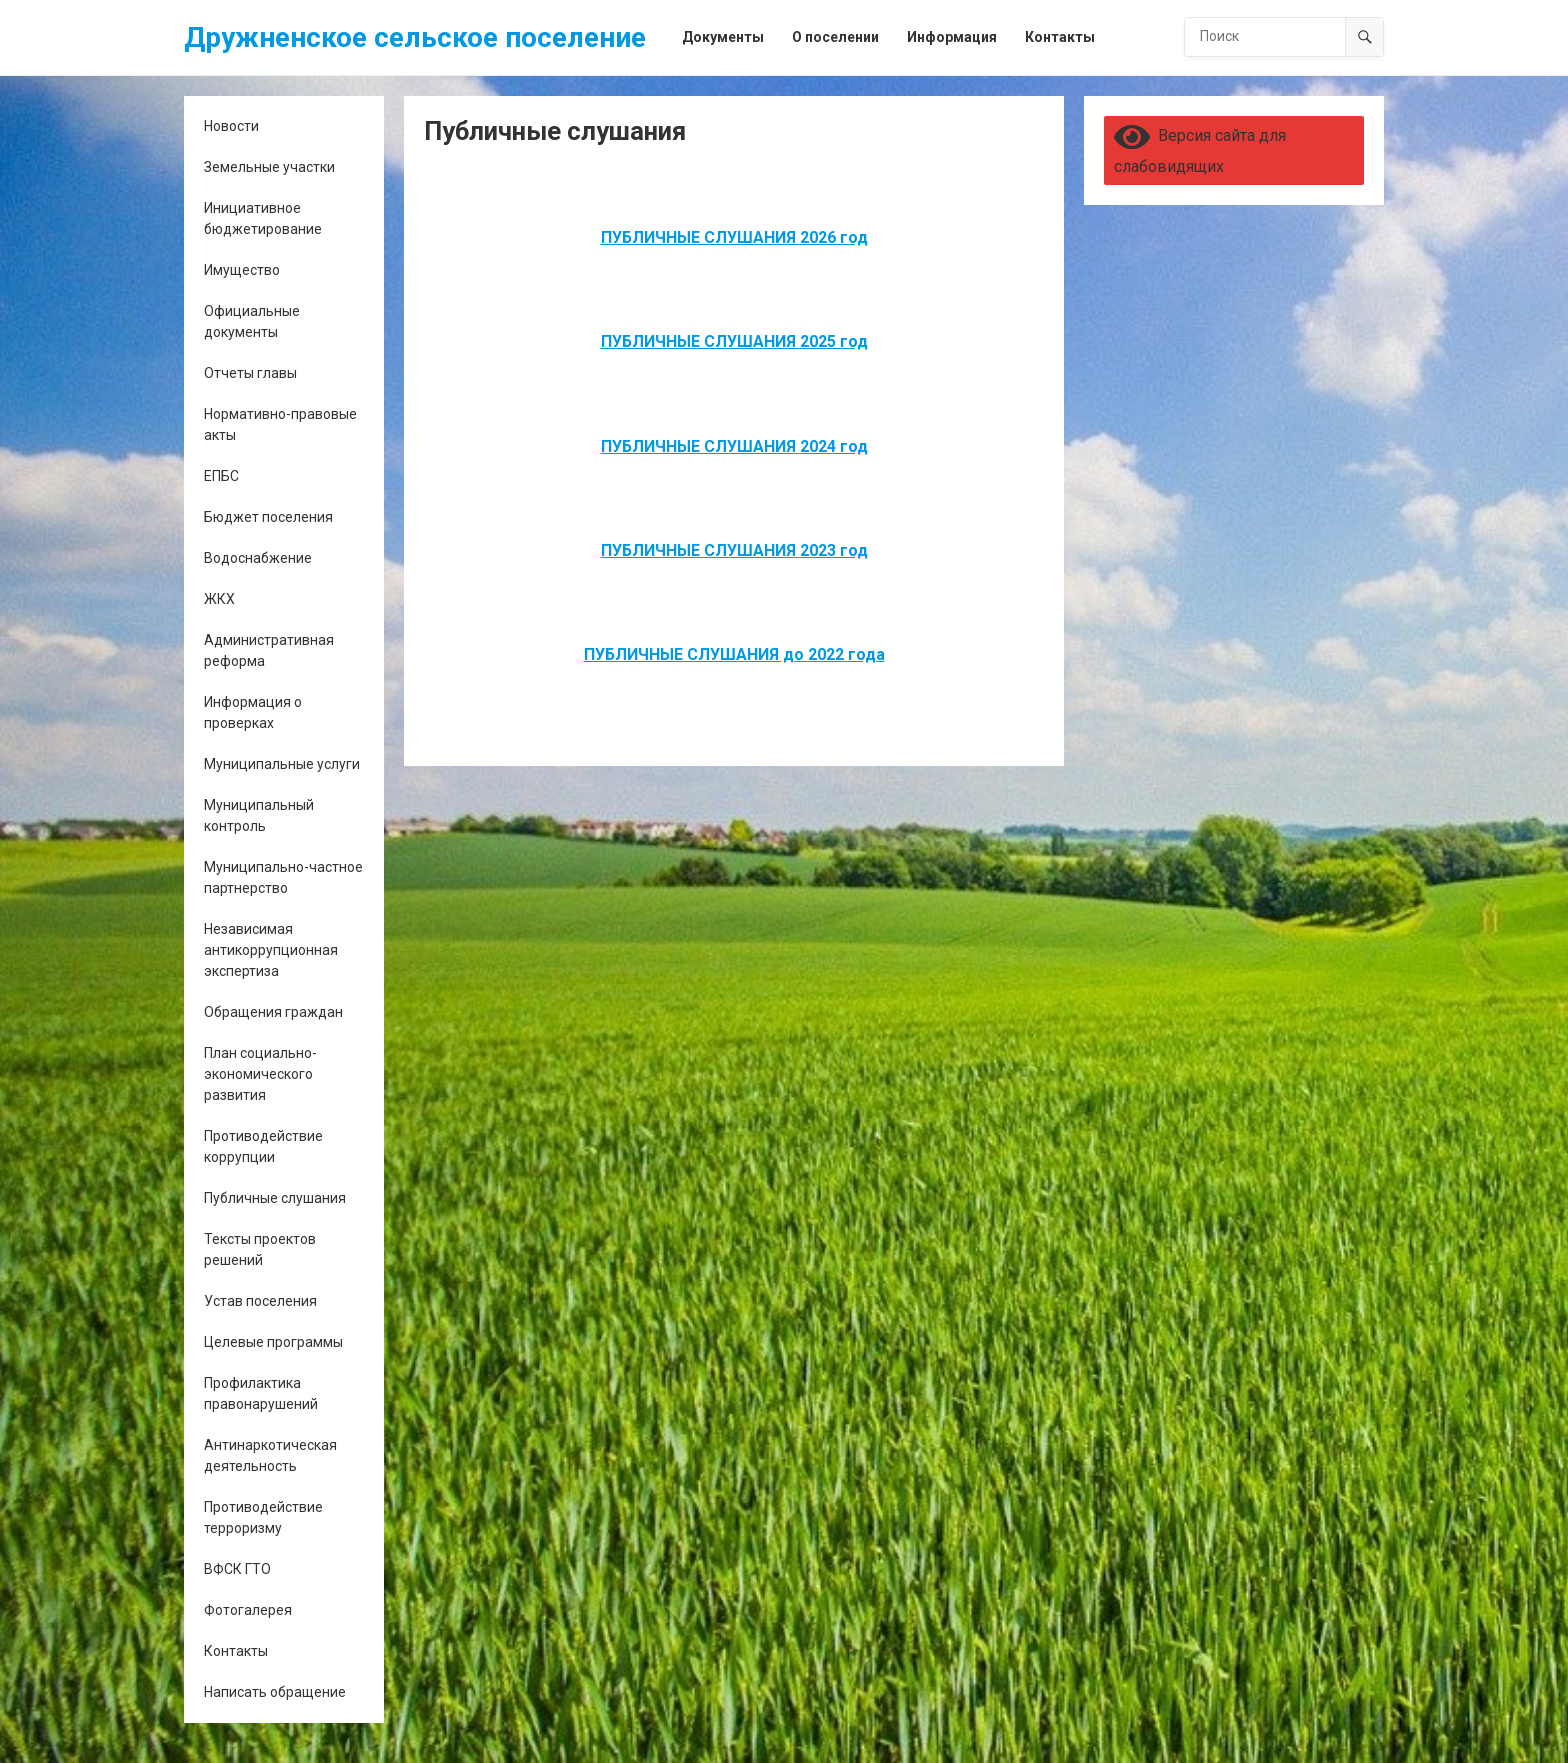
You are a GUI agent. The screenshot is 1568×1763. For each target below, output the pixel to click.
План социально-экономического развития (260, 1074)
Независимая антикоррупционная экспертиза (271, 950)
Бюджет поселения (268, 517)
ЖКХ (219, 599)
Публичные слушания (275, 1198)
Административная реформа (269, 650)
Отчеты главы (250, 373)
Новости (231, 126)
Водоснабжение (258, 558)
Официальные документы (252, 321)
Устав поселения (260, 1301)
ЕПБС (221, 476)
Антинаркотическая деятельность (270, 1455)
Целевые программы (273, 1342)
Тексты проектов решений (260, 1249)
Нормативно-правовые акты (280, 424)
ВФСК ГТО (237, 1569)
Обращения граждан (273, 1012)
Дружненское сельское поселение (415, 37)
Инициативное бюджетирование (263, 218)
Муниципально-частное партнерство (283, 877)
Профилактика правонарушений (261, 1393)
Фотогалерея (248, 1610)
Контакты (236, 1651)
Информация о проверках (253, 712)
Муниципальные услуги (282, 764)
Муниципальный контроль (259, 815)
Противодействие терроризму (263, 1517)
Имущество (242, 270)
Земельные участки (269, 167)
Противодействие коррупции (263, 1146)
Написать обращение (275, 1692)
